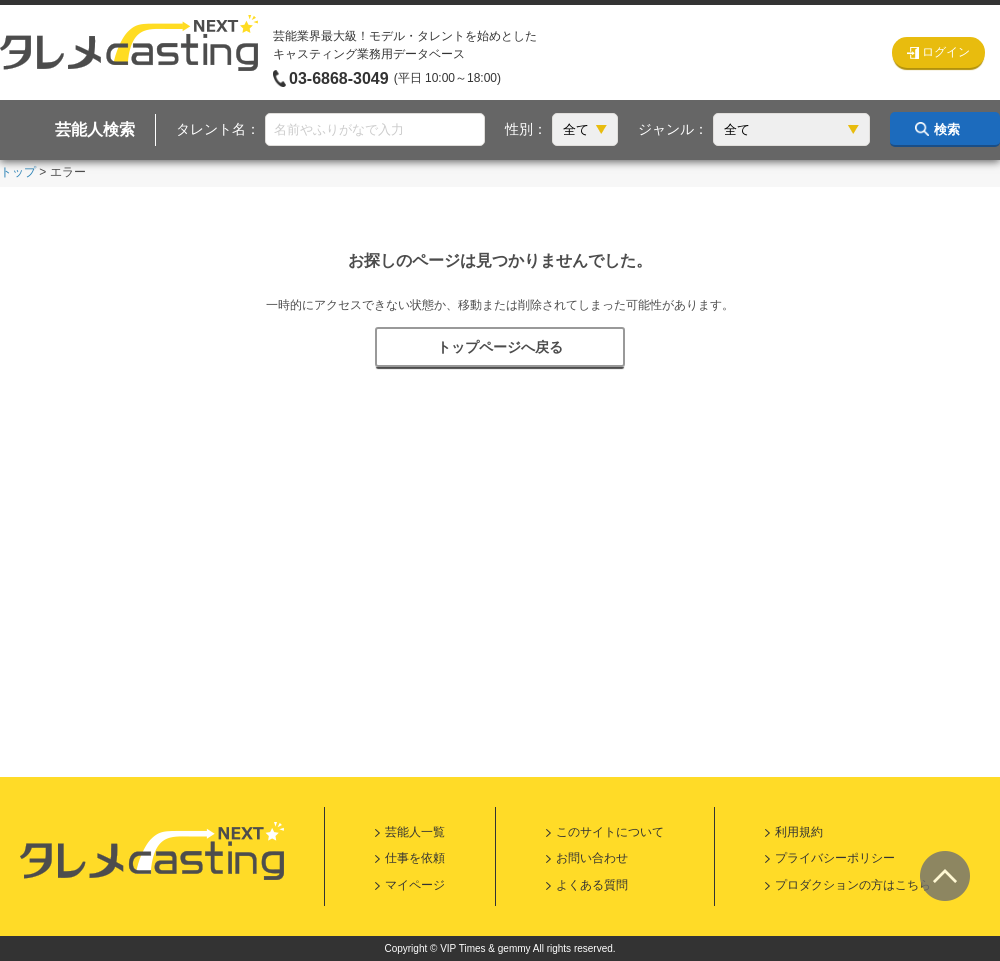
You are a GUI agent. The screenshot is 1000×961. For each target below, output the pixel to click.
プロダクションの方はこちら (853, 885)
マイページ (415, 885)
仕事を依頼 (415, 858)
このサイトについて (610, 832)
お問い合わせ (592, 858)
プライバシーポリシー (835, 858)
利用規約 (799, 832)
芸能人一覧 (415, 832)
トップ (18, 172)
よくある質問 (592, 885)
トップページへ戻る (500, 347)
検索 (947, 129)
